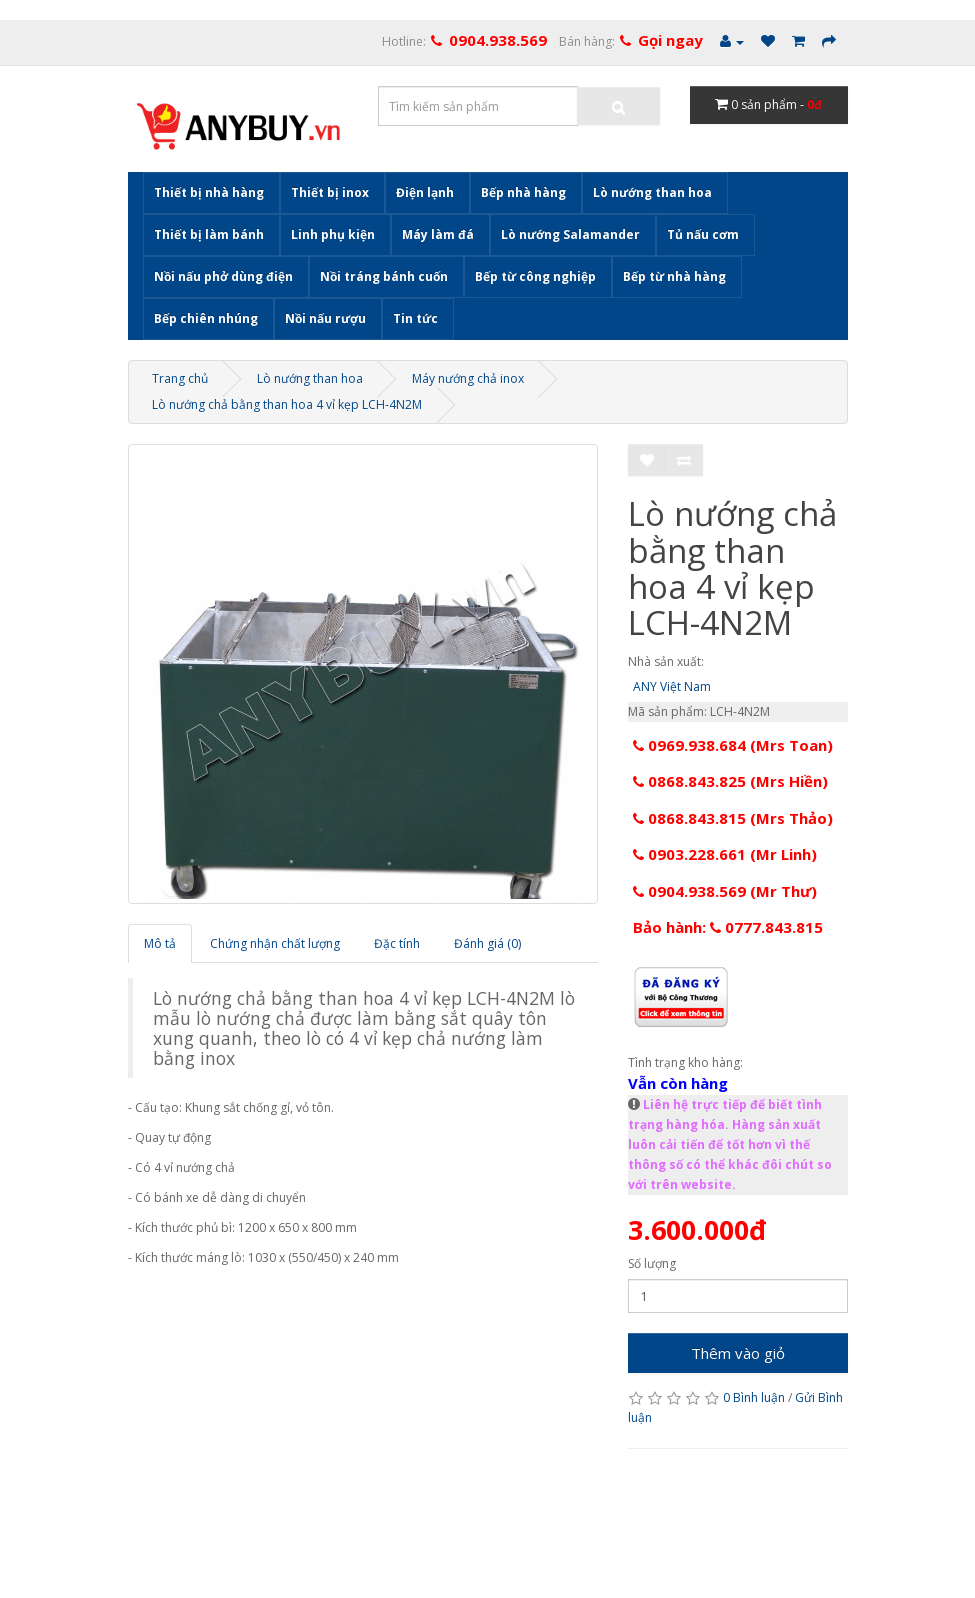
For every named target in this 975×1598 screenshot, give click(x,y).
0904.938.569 (498, 40)
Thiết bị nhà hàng (209, 192)
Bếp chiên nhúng (206, 318)
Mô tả (160, 943)
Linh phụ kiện (333, 234)
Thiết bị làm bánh (209, 234)
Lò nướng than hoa (652, 192)
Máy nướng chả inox (468, 378)
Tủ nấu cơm (703, 234)
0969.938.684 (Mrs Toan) (733, 745)
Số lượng (652, 1263)
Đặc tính (397, 943)
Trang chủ (180, 378)
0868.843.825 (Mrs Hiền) (730, 781)
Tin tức (415, 318)
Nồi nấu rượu (325, 318)
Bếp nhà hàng (523, 192)
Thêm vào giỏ (738, 1353)
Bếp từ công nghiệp (535, 276)
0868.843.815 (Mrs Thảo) (733, 818)
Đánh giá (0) (487, 943)
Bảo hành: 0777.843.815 (728, 927)
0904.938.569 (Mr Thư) (725, 891)
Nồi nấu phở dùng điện (223, 276)
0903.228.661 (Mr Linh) (725, 854)
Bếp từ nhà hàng (674, 276)
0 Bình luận (754, 1397)
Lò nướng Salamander (570, 234)
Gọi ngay (670, 40)
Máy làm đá (438, 234)
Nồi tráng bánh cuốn (384, 276)
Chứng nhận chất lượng (275, 943)
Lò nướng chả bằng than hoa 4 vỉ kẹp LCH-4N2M (287, 404)
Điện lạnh (425, 192)
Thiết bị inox (330, 192)
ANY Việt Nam (672, 686)
